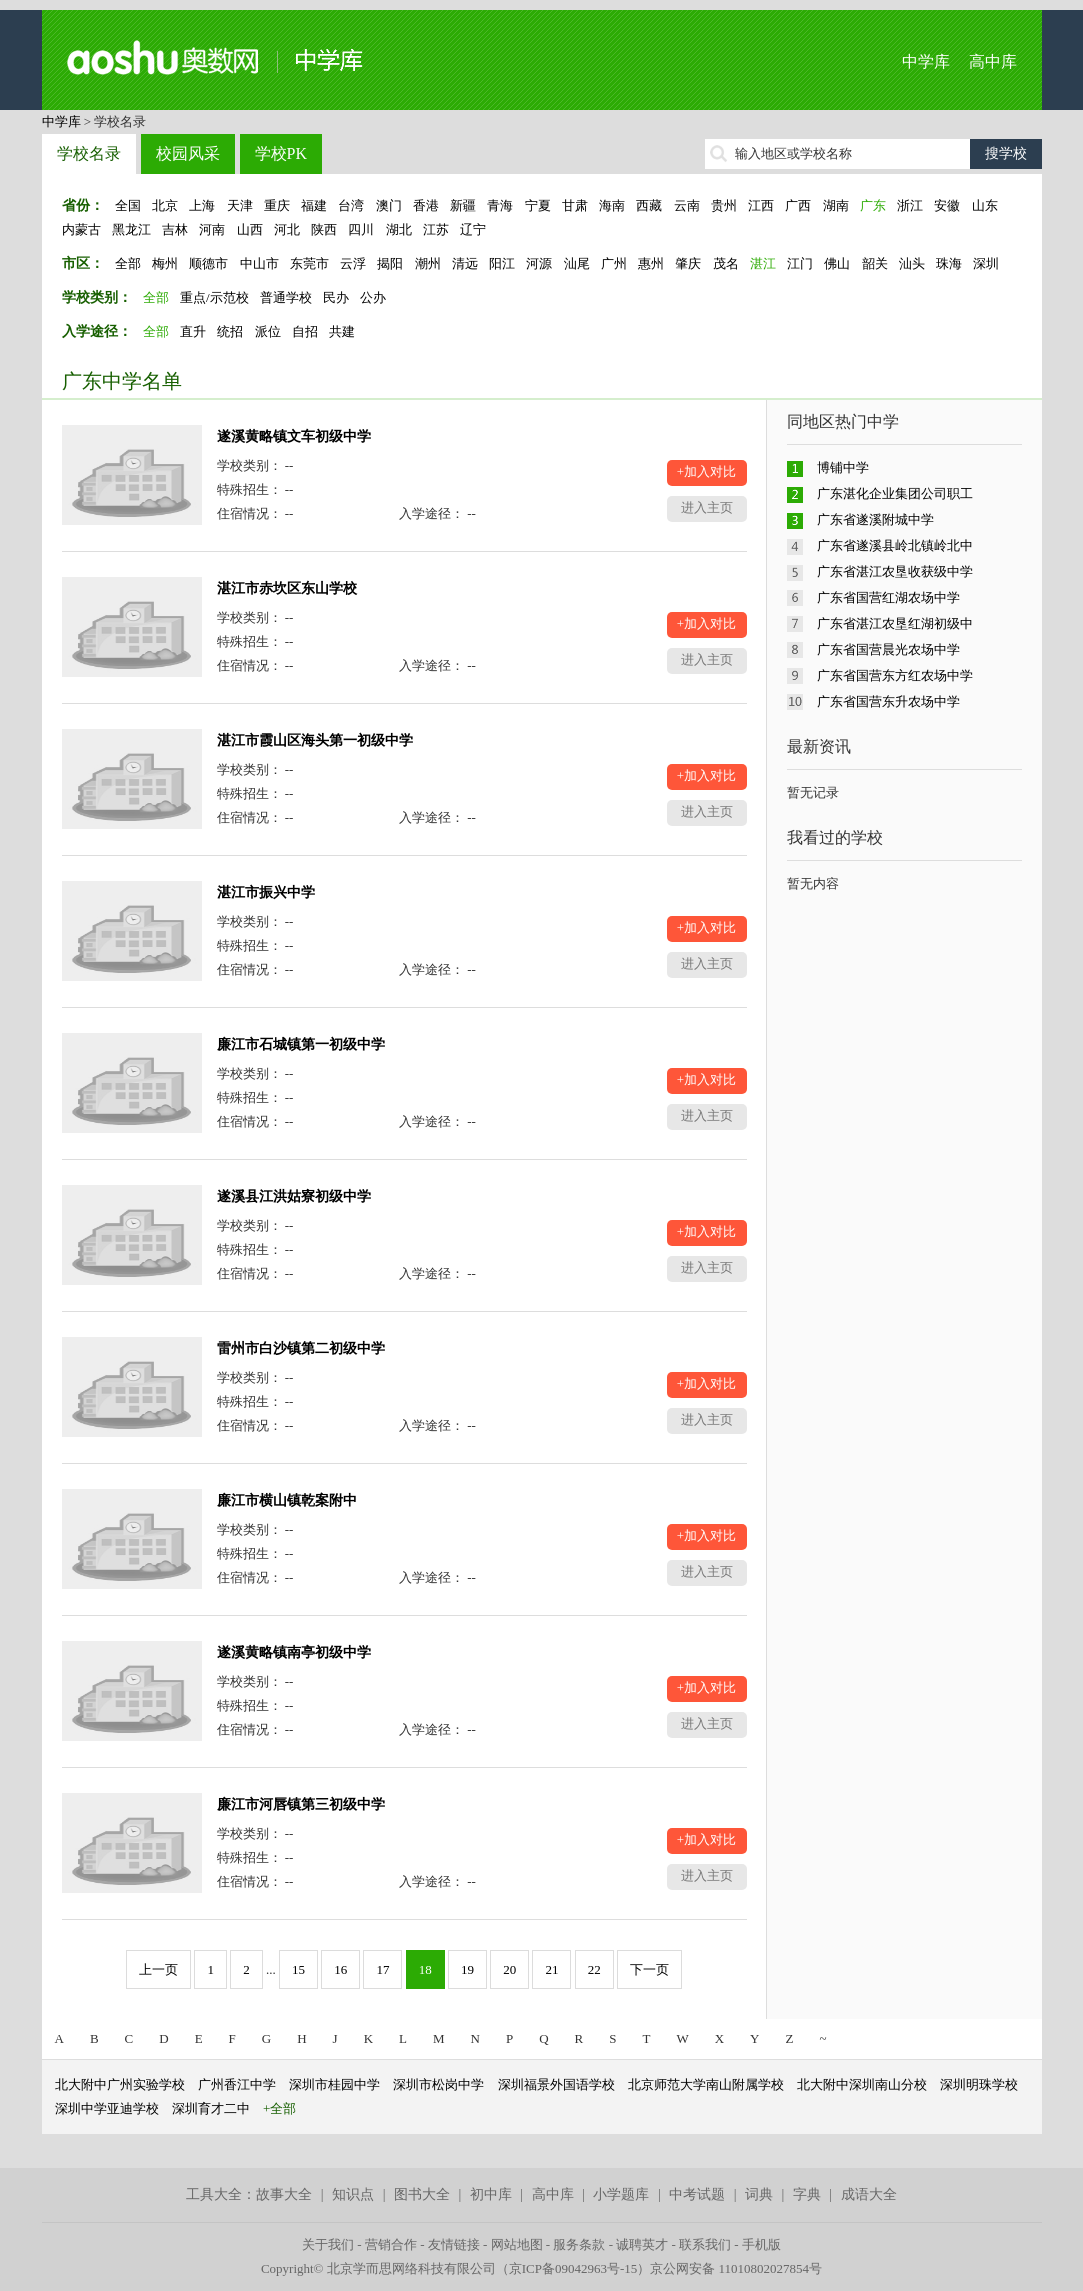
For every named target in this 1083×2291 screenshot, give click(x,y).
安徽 (947, 205)
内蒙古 (81, 229)
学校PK (281, 153)
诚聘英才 (642, 2244)
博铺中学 (843, 467)
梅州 (165, 263)
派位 (268, 331)
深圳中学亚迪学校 (107, 2108)
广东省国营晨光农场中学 (888, 649)
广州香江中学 (237, 2084)
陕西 (324, 229)
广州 (614, 263)
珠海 (949, 263)
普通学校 (286, 297)
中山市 (259, 263)
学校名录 (89, 153)
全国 (128, 205)
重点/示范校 (214, 297)
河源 (539, 263)
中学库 (926, 61)
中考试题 (697, 2194)
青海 (500, 205)
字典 (807, 2194)
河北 (287, 229)
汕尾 (577, 263)
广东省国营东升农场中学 (888, 701)
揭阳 (390, 263)
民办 (336, 297)
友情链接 (454, 2244)
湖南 (836, 205)
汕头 (912, 263)
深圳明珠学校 (979, 2084)
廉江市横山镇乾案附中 (287, 1500)
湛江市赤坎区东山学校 (287, 588)
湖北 (399, 229)
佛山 (837, 263)
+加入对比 (706, 471)
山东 (985, 205)
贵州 (724, 205)
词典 (759, 2194)
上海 (202, 205)
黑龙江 (131, 229)
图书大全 (422, 2194)
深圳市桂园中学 (334, 2084)
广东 (873, 205)
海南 (612, 205)
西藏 (649, 205)
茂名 (726, 263)
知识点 (353, 2194)
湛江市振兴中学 (266, 892)
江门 (800, 263)
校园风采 (188, 153)
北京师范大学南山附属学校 (706, 2084)
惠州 (651, 263)
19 (467, 1969)
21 (551, 1969)
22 (594, 1969)
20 (509, 1969)
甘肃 (575, 205)
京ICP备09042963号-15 (573, 2268)
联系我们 (705, 2244)
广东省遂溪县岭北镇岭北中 (895, 545)
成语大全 (869, 2194)
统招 (230, 331)
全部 (128, 263)
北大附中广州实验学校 (120, 2084)
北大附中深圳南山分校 (862, 2084)
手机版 (761, 2244)
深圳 (986, 263)
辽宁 (473, 229)
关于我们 (328, 2244)
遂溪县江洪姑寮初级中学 (294, 1196)
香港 (426, 205)
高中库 (993, 61)
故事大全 (284, 2194)
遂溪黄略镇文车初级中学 (294, 436)
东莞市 (309, 263)
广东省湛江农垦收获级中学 (895, 571)
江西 (761, 205)
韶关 (875, 263)
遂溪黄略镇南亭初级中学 (294, 1652)
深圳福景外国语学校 (556, 2084)
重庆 (277, 205)
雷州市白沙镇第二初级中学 (301, 1348)
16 (340, 1969)
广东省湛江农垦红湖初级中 (895, 623)
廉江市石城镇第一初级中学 (301, 1044)
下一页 (649, 1969)
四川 (361, 229)
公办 (373, 297)
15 (298, 1969)
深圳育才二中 (211, 2108)
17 (382, 1969)
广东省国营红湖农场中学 (888, 597)
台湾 (351, 205)
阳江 (502, 263)
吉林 (175, 229)
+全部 (279, 2108)
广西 (798, 205)
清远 (465, 263)
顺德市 (208, 263)
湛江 (763, 263)
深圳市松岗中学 (438, 2084)
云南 (687, 205)
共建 (342, 331)
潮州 (428, 263)
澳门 (389, 205)
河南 (212, 229)
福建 (314, 205)
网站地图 (517, 2244)
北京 (165, 205)
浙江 (910, 205)
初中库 (491, 2194)
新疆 (463, 205)
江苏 (436, 229)
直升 (193, 331)
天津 (240, 205)
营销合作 (391, 2244)
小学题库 (621, 2194)
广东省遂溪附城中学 (875, 519)
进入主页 (707, 507)
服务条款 (579, 2244)
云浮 (353, 263)
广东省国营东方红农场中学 (895, 675)
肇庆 (688, 263)
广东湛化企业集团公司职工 (895, 493)
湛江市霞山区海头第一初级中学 (315, 740)
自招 (305, 331)
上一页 (158, 1969)
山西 (250, 229)
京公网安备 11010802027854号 (736, 2268)
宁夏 (538, 205)
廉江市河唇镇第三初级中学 (301, 1804)
